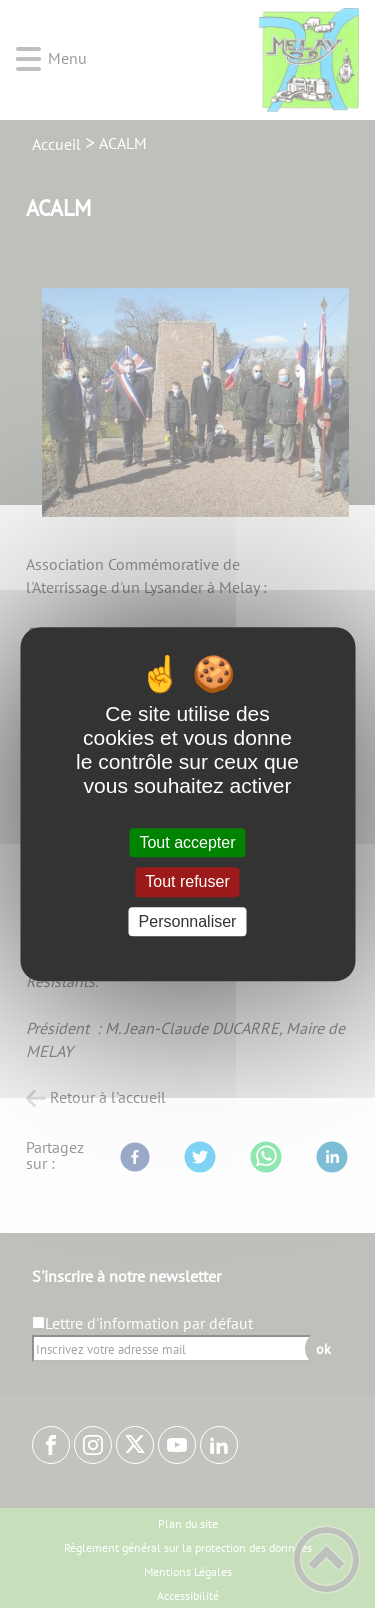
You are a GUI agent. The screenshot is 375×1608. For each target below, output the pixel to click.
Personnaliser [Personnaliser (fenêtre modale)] (188, 921)
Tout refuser (187, 882)
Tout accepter (187, 842)
